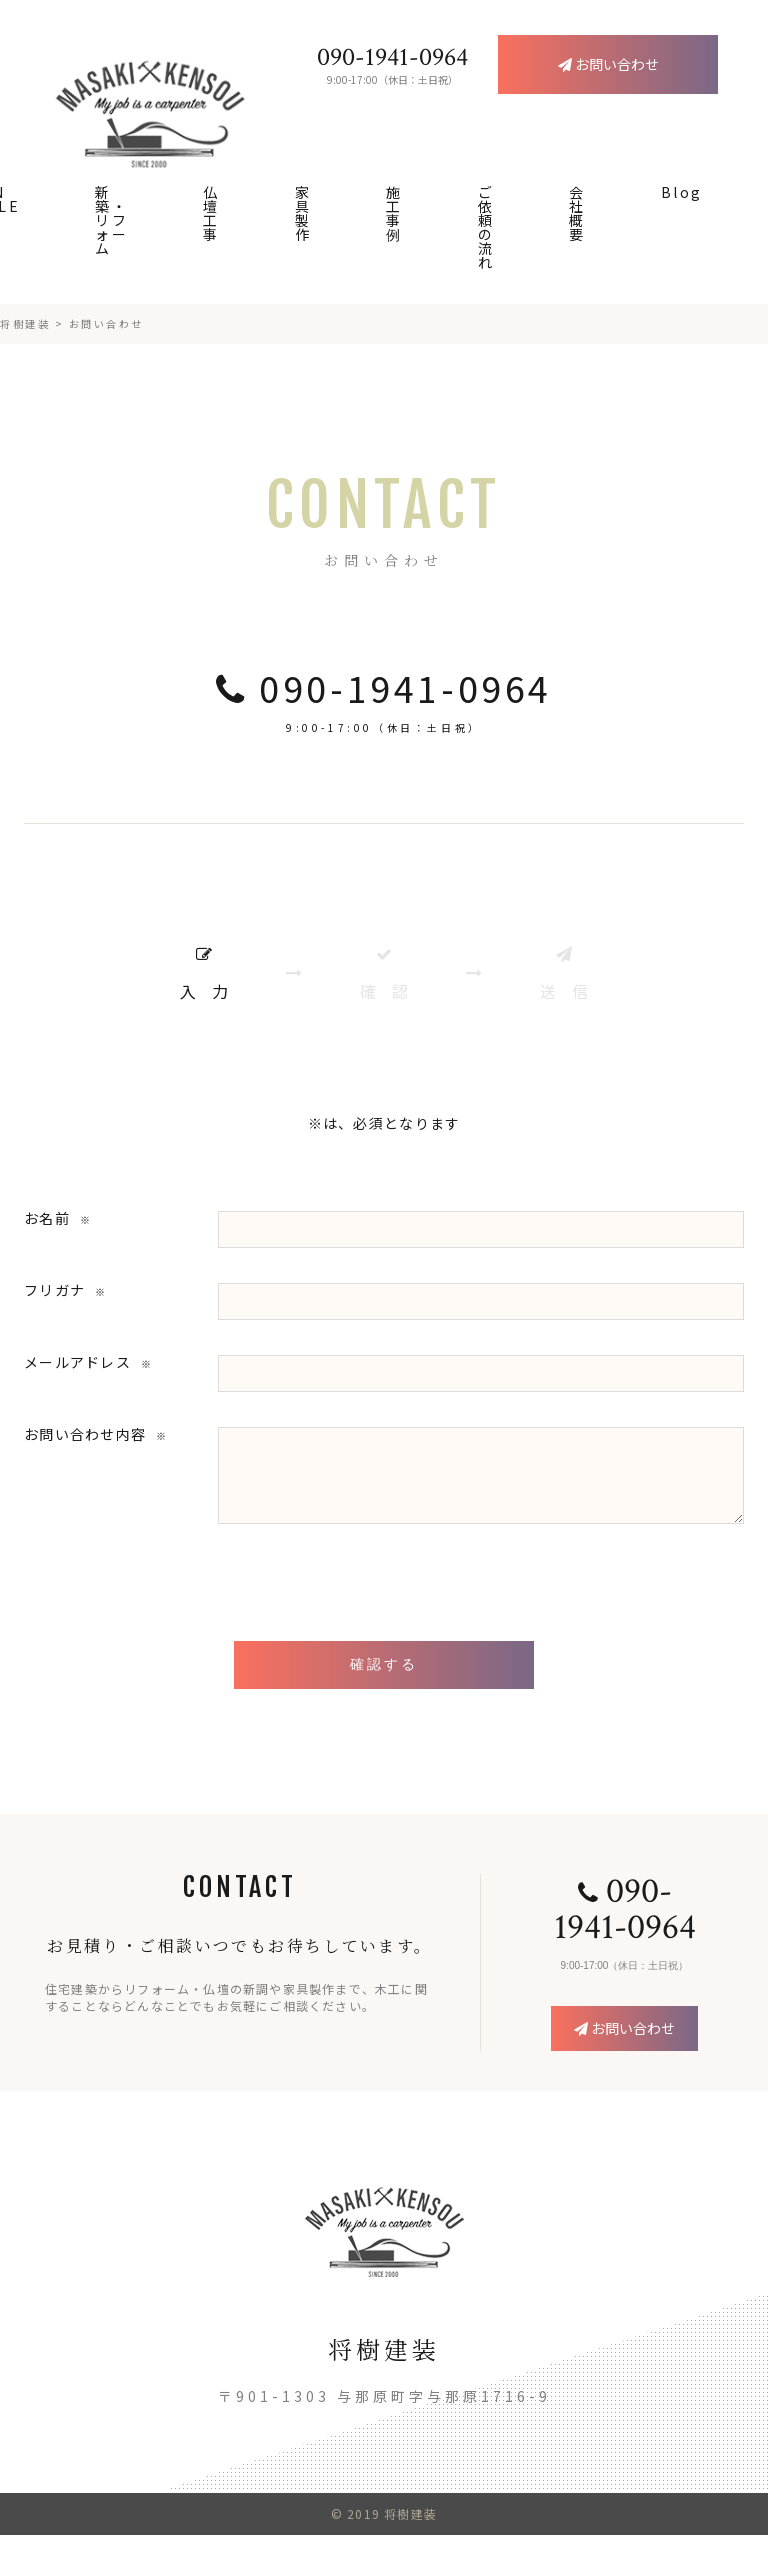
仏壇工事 (211, 213)
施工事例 (394, 213)
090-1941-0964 (384, 688)
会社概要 (577, 213)
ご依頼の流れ (486, 227)
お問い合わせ (624, 2043)
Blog (682, 192)
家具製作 (303, 213)
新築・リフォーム (111, 220)
